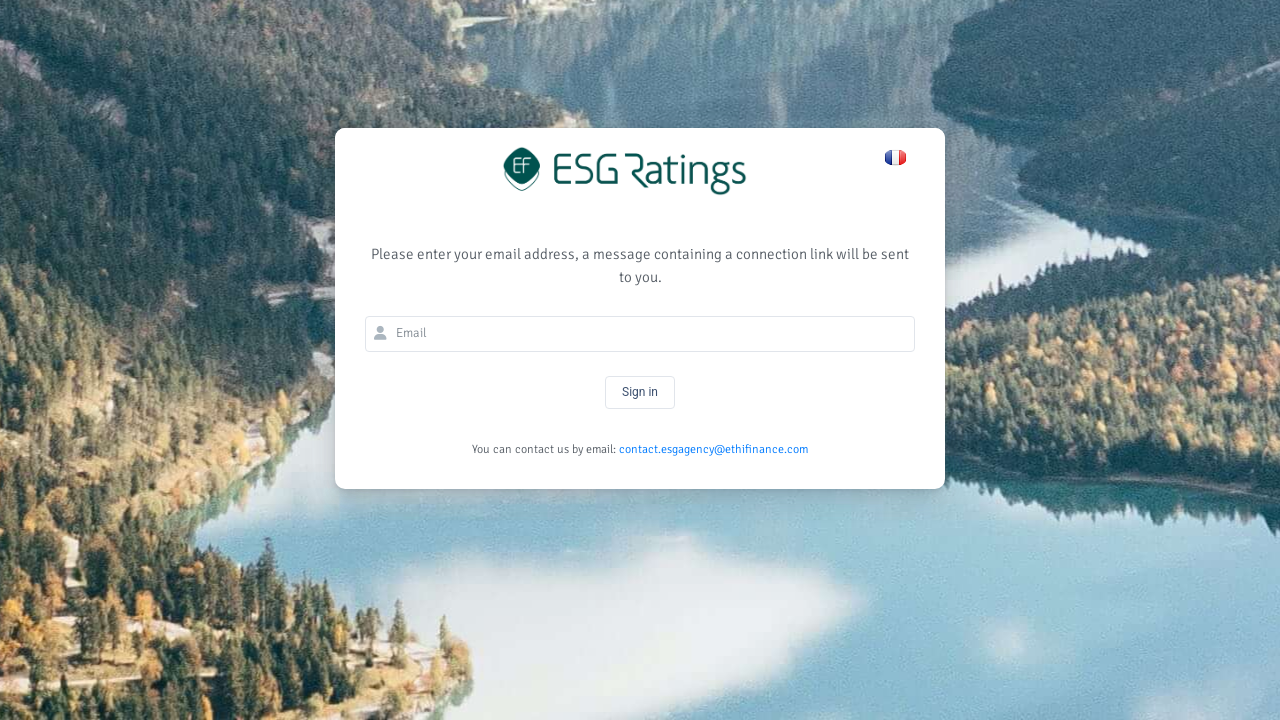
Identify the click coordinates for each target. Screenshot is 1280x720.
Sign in (640, 392)
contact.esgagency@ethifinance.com (713, 449)
